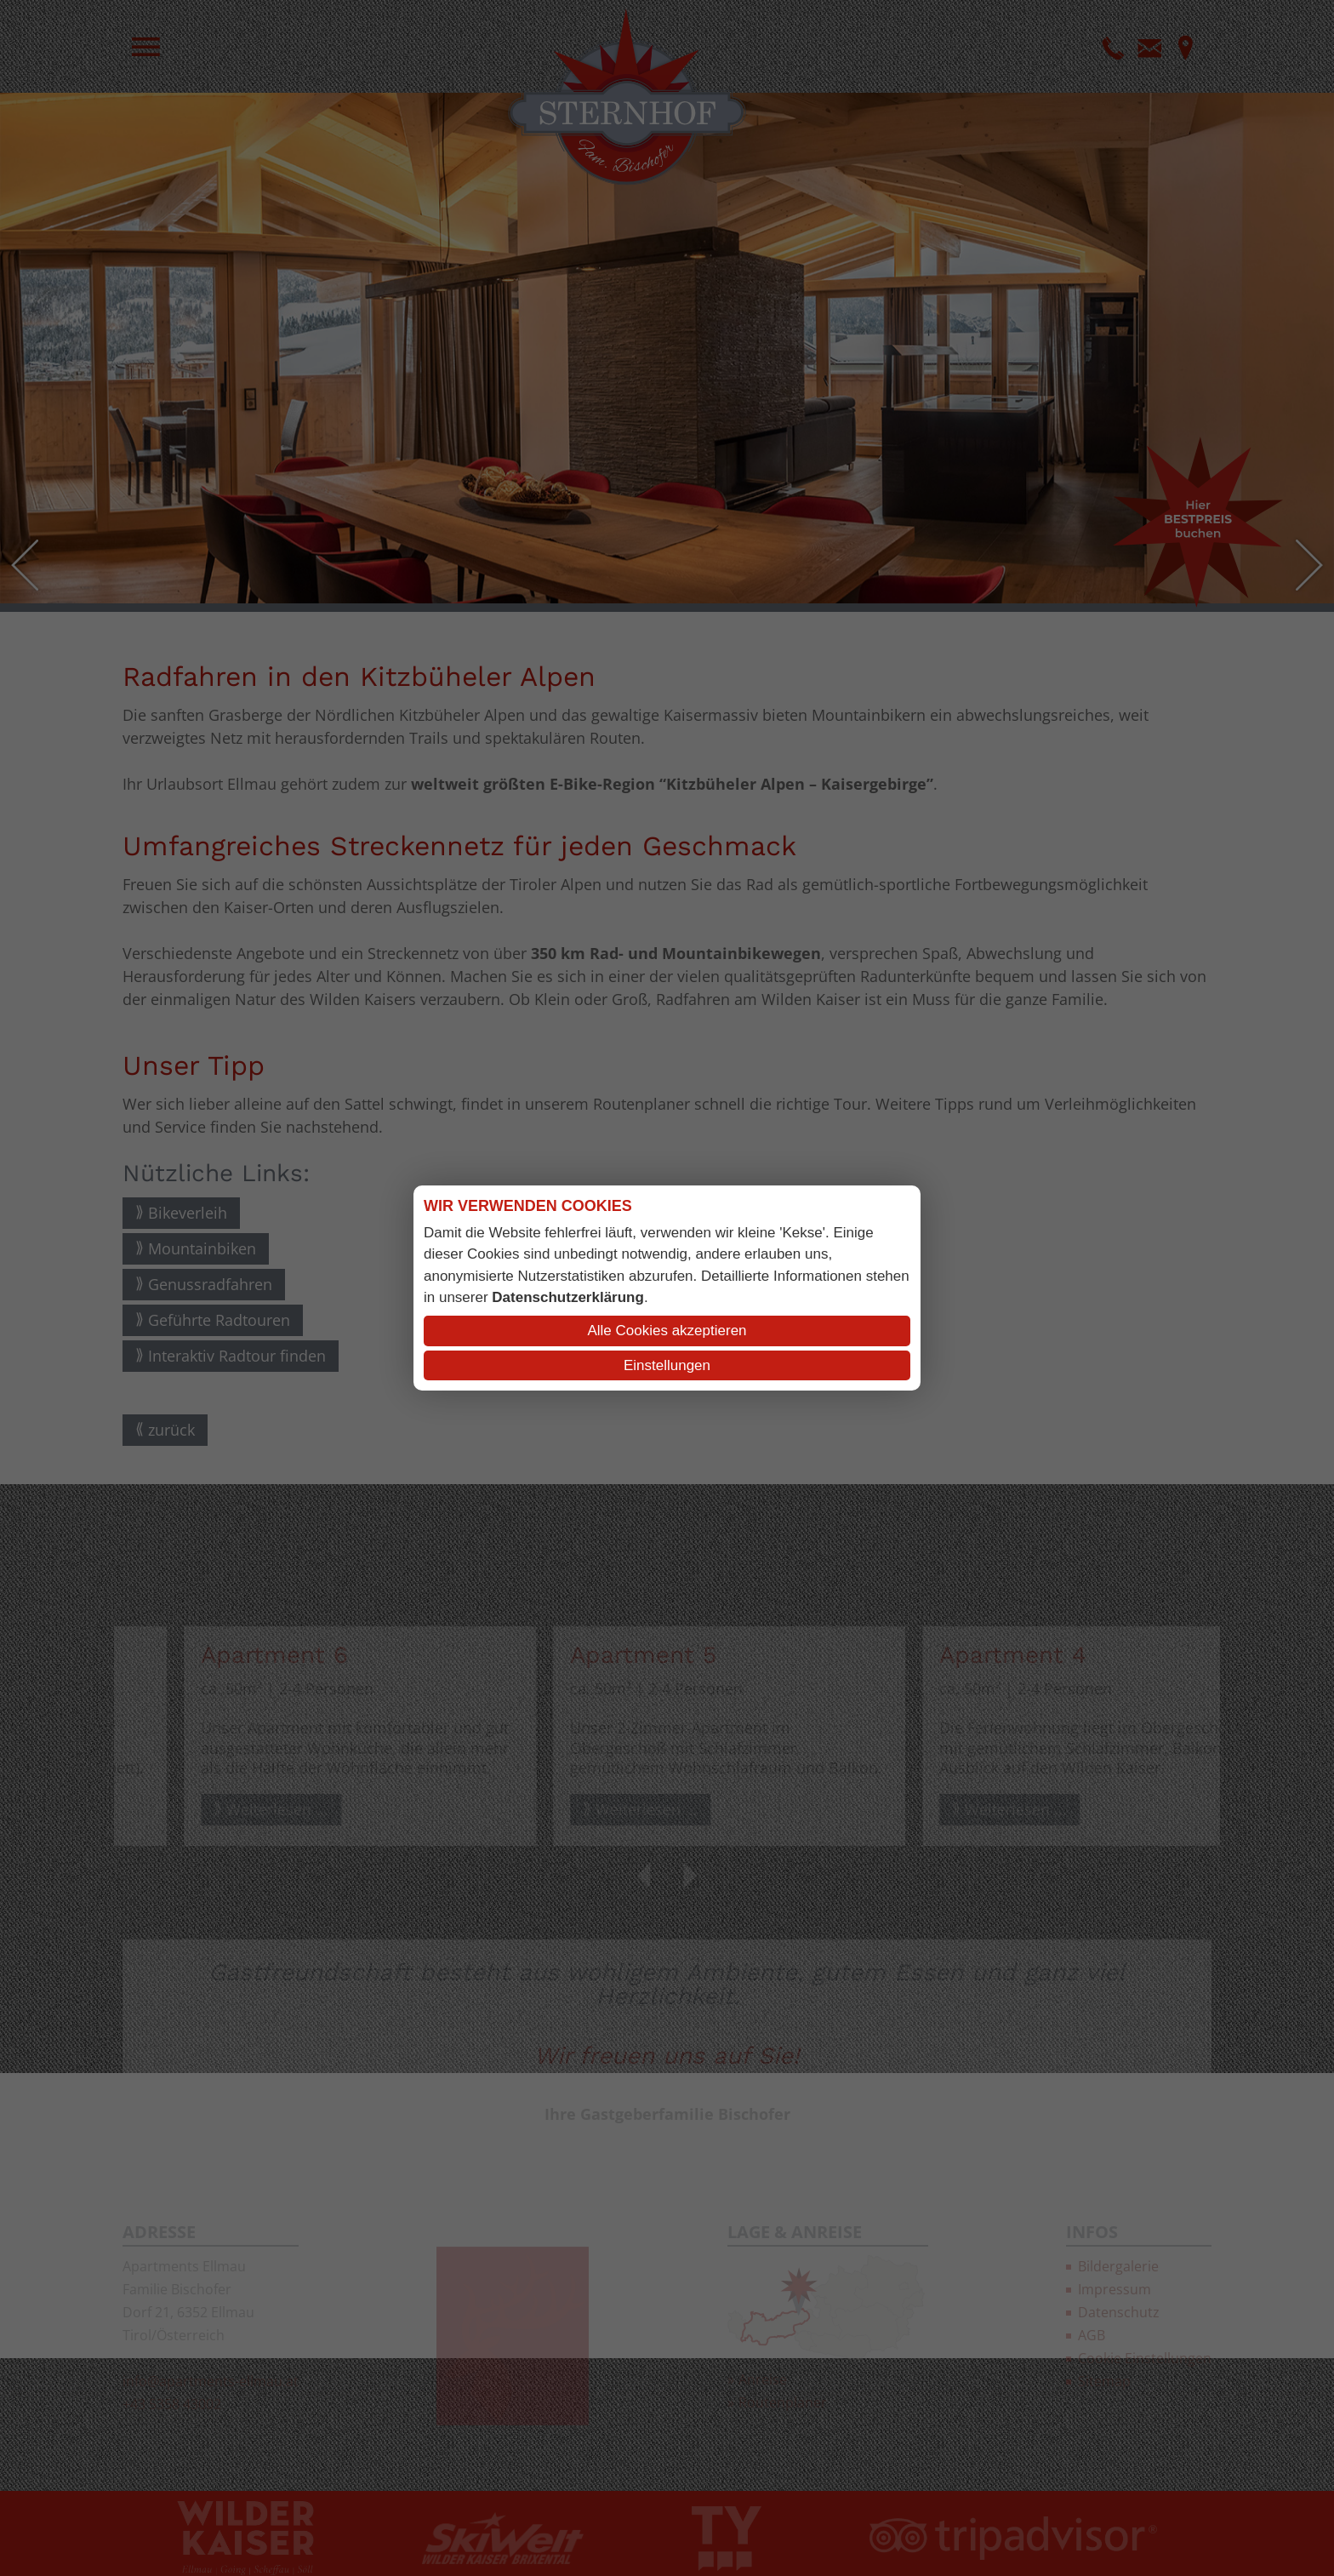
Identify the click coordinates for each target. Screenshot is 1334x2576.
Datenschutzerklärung (568, 1297)
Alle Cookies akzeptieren (666, 1330)
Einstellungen (667, 1365)
